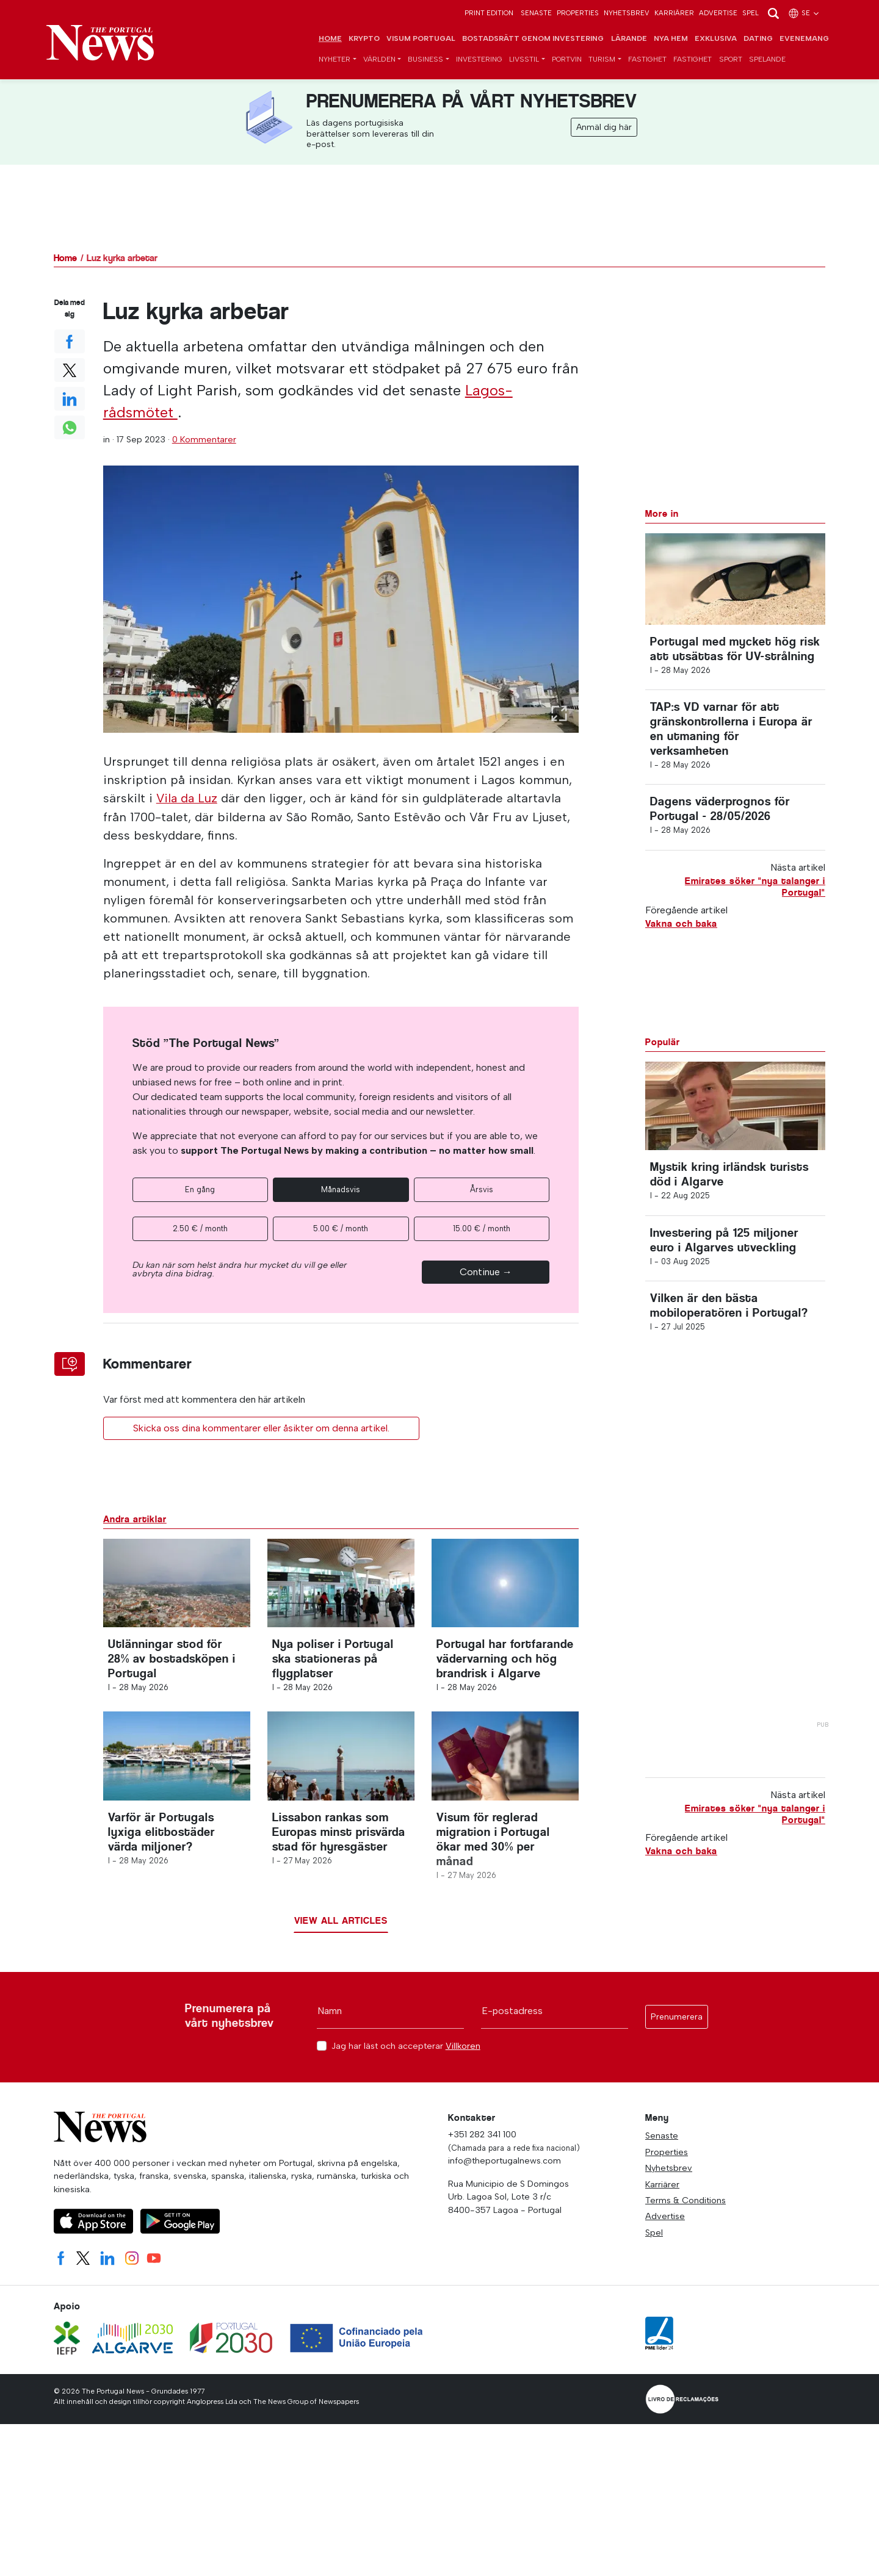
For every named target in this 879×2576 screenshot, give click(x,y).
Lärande (629, 39)
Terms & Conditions (685, 2206)
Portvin (567, 60)
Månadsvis (340, 1189)
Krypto (364, 39)
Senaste (536, 13)
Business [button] (425, 60)
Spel (750, 13)
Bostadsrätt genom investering (533, 39)
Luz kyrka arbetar (122, 258)
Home (330, 39)
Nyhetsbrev (626, 13)
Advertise (718, 13)
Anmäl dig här (604, 128)
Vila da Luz (187, 798)
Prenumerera (677, 2023)
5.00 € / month (340, 1228)
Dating (758, 39)
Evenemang (804, 39)
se (804, 13)
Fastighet (647, 60)
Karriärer (674, 13)
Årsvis (481, 1189)
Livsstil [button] (524, 60)
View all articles (341, 1926)
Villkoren (463, 2051)
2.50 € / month (200, 1228)
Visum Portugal (420, 39)
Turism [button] (601, 60)
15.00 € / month (481, 1228)
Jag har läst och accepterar (405, 2052)
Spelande (767, 60)
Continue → (486, 1272)
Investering (479, 60)
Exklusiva (716, 39)
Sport (730, 60)
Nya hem (671, 39)
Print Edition (489, 13)
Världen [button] (379, 60)
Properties (578, 13)
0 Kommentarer (204, 439)
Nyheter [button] (334, 60)
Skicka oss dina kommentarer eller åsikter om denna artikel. (261, 1428)
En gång (200, 1189)
